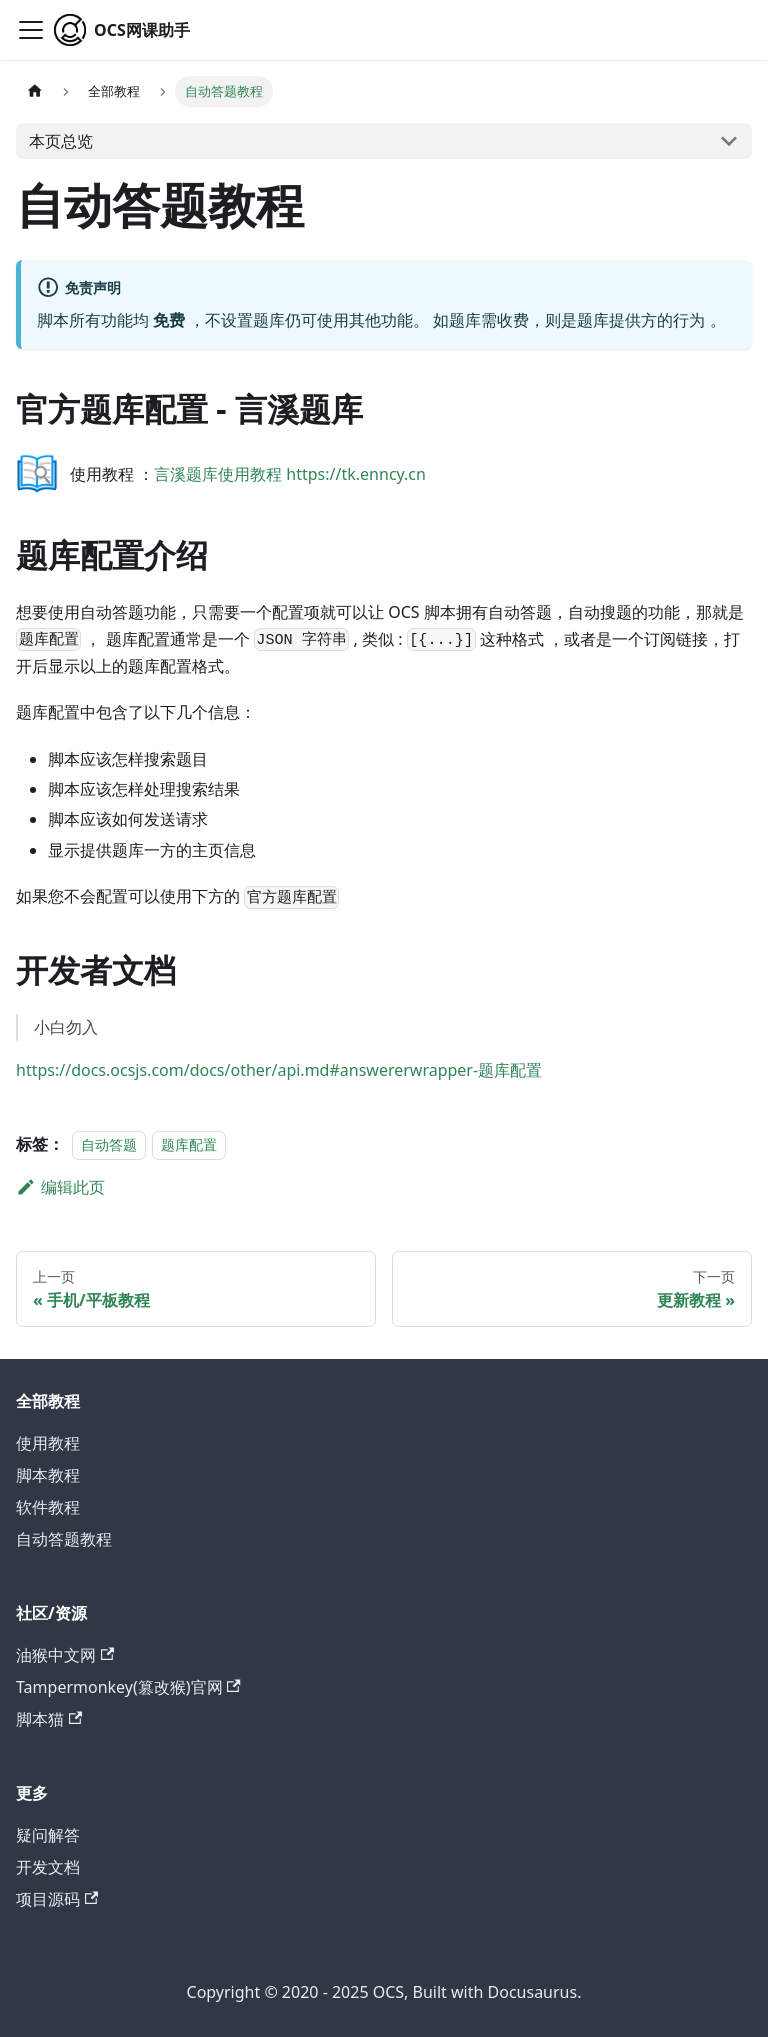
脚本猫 (49, 1719)
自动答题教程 (64, 1539)
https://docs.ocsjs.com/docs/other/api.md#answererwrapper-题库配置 (279, 1070)
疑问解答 (48, 1835)
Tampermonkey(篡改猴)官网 (128, 1687)
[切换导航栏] (31, 30)
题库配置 (189, 1144)
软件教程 (48, 1507)
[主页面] (35, 91)
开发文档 (48, 1867)
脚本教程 (48, 1475)
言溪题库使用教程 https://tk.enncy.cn (290, 474)
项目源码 (57, 1899)
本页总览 (61, 141)
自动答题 (109, 1144)
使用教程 (48, 1443)
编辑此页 (60, 1187)
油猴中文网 (65, 1655)
